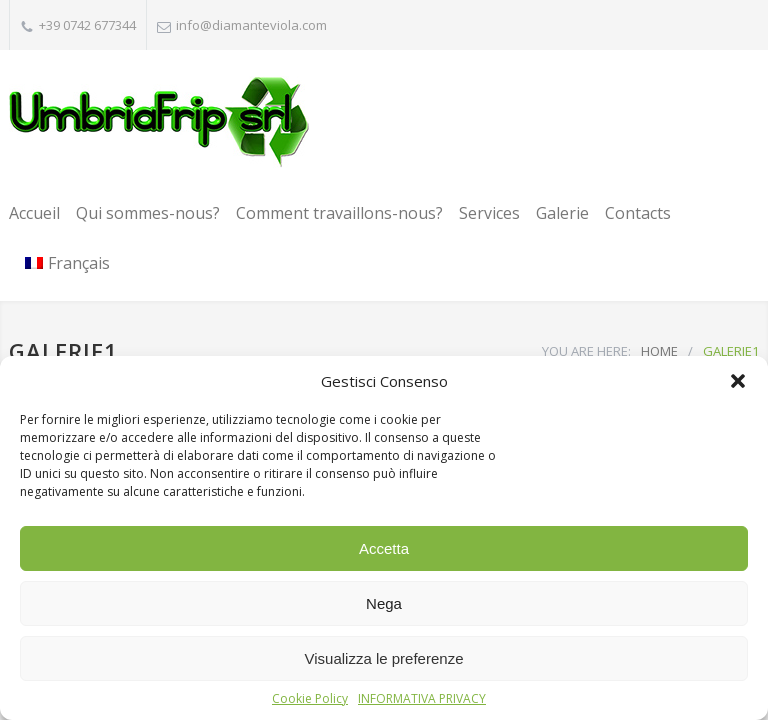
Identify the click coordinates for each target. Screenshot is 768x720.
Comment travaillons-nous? (339, 213)
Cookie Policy (310, 698)
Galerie (562, 213)
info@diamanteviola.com (251, 25)
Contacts (638, 213)
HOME (659, 351)
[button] (738, 381)
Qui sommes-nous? (148, 213)
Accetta (384, 548)
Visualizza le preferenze (384, 658)
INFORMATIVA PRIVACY (422, 698)
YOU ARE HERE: (586, 351)
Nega (384, 603)
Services (489, 213)
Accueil (34, 213)
